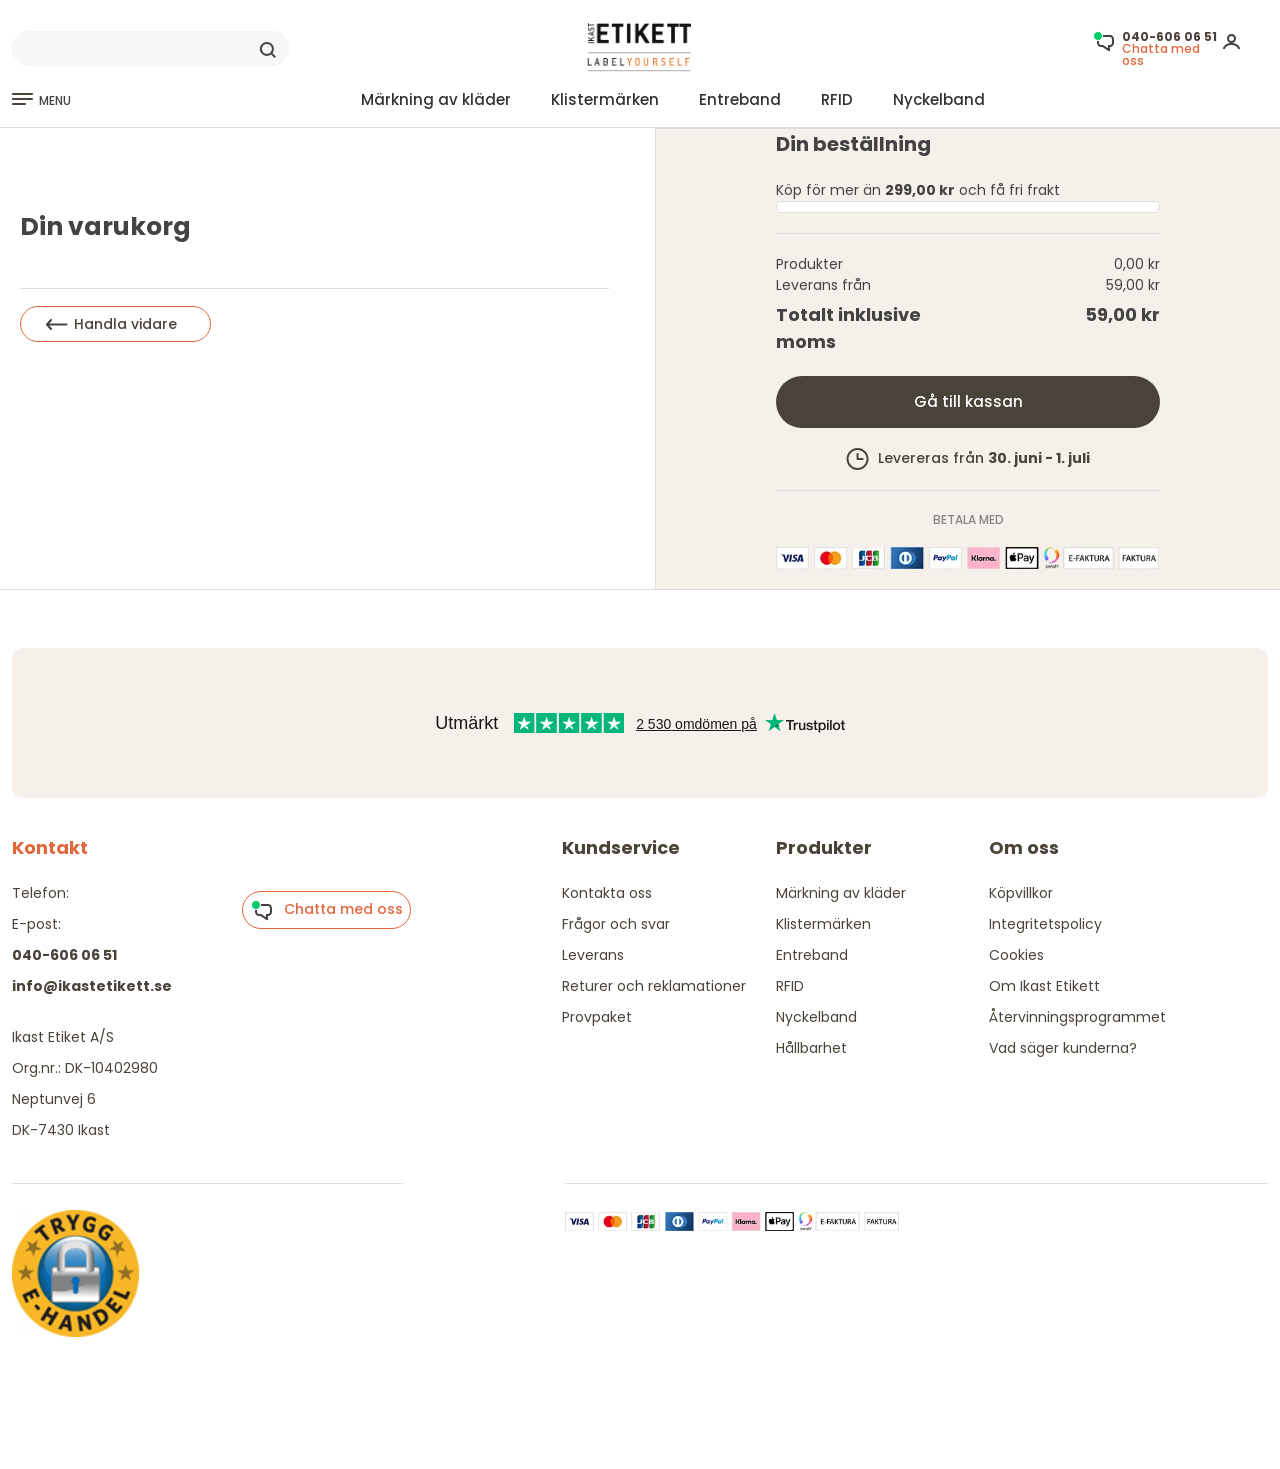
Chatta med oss (327, 910)
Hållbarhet (811, 1048)
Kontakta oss (607, 893)
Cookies (1016, 955)
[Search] (150, 49)
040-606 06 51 (64, 955)
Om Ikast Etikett (1044, 986)
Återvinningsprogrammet (1077, 1017)
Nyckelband (939, 99)
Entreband (740, 99)
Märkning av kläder (436, 99)
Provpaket (597, 1017)
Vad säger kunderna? (1063, 1048)
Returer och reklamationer (654, 986)
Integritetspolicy (1045, 924)
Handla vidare (111, 324)
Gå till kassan (968, 401)
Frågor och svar (616, 924)
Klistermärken (605, 99)
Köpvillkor (1021, 893)
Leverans (593, 955)
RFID (837, 99)
